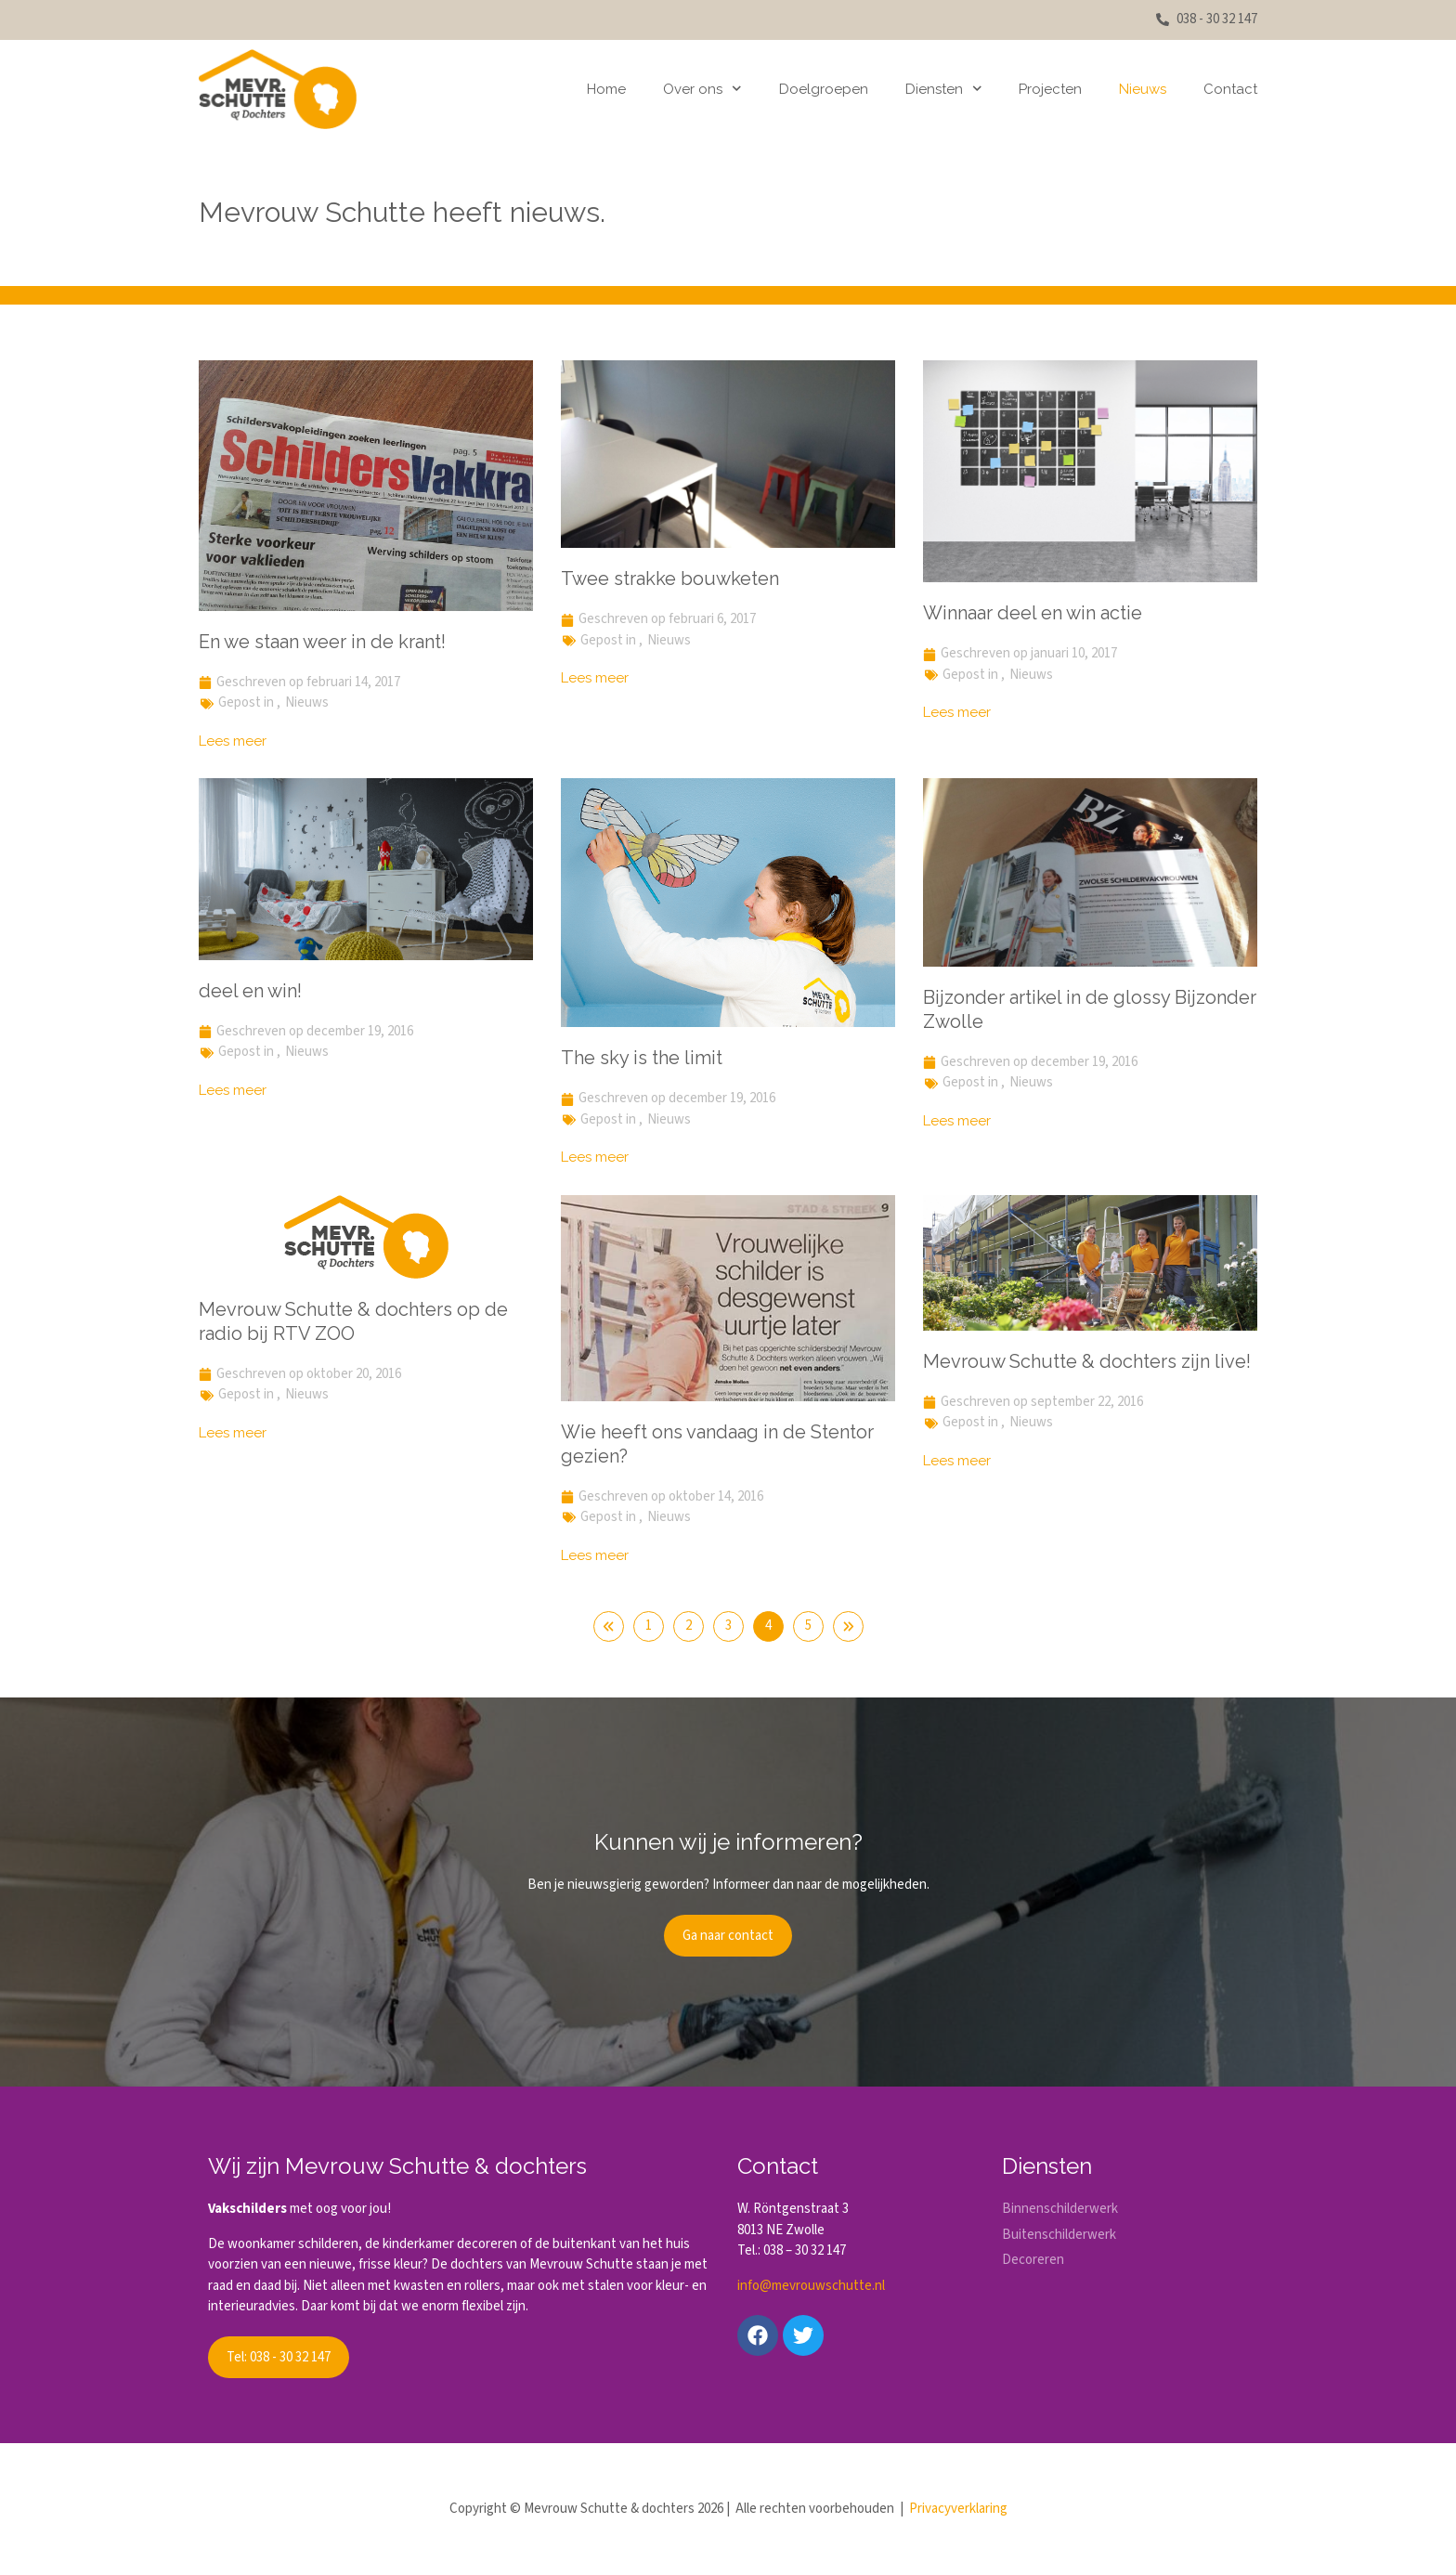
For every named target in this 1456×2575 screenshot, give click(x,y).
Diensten (943, 88)
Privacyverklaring (958, 2508)
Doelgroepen (823, 89)
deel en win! (250, 991)
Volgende (848, 1626)
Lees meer (232, 741)
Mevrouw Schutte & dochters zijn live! (1087, 1361)
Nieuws (1142, 89)
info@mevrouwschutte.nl (811, 2285)
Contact (1230, 89)
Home (606, 89)
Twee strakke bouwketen (670, 578)
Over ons (702, 88)
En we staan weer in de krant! (322, 642)
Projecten (1050, 89)
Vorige (608, 1626)
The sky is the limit (641, 1058)
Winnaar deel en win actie (1032, 613)
